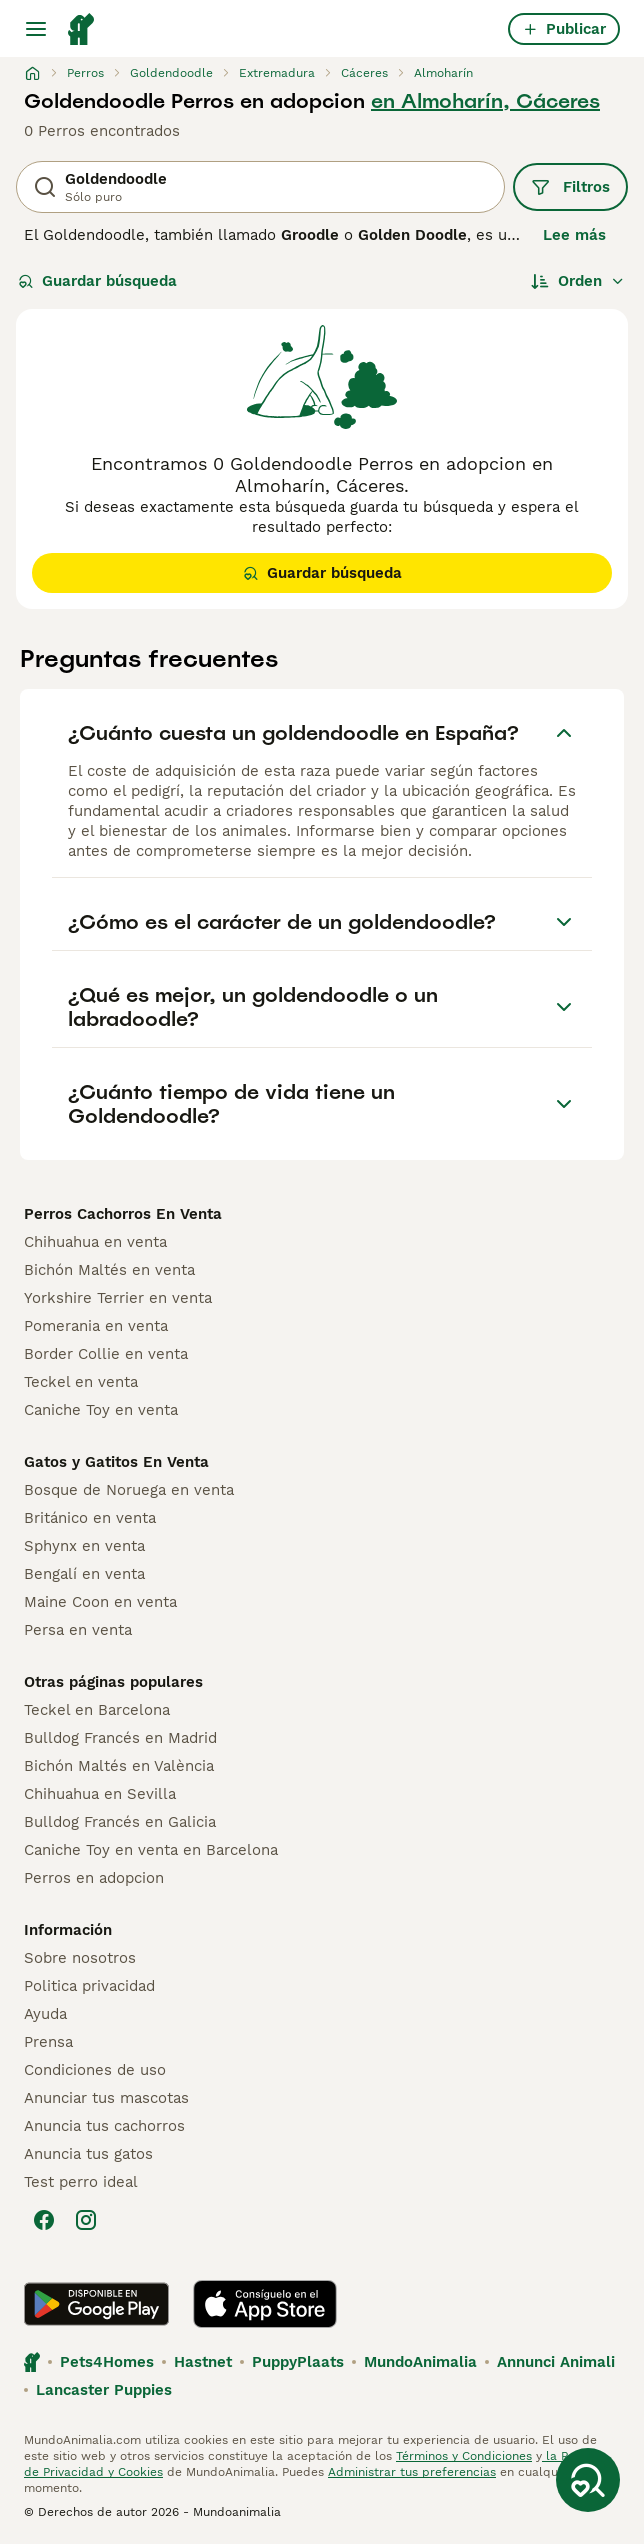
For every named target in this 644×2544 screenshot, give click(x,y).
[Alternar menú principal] (36, 29)
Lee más (574, 235)
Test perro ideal (81, 2182)
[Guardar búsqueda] (588, 2480)
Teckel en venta (81, 1382)
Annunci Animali (556, 2362)
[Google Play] (96, 2304)
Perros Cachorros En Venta (123, 1214)
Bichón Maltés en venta (109, 1270)
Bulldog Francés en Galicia (120, 1822)
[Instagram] (86, 2220)
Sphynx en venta (84, 1546)
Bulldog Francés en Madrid (120, 1738)
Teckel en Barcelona (97, 1710)
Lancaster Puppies (104, 2390)
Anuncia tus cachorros (104, 2126)
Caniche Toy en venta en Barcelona (151, 1850)
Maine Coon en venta (100, 1602)
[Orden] (578, 281)
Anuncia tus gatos (88, 2154)
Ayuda (45, 2014)
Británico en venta (90, 1518)
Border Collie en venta (106, 1354)
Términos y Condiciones (464, 2456)
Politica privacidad (89, 1986)
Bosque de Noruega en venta (129, 1490)
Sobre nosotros (80, 1958)
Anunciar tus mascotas (106, 2098)
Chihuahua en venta (95, 1242)
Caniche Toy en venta (101, 1410)
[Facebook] (44, 2220)
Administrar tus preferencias (412, 2472)
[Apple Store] (265, 2304)
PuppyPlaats (298, 2362)
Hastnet (203, 2362)
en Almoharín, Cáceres (485, 101)
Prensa (48, 2042)
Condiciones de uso (95, 2070)
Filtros (570, 187)
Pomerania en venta (96, 1326)
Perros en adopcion (94, 1878)
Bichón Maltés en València (119, 1766)
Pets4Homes (107, 2362)
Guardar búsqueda (97, 281)
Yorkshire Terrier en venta (118, 1298)
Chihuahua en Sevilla (100, 1794)
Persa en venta (78, 1630)
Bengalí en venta (84, 1574)
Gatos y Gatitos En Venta (116, 1462)
